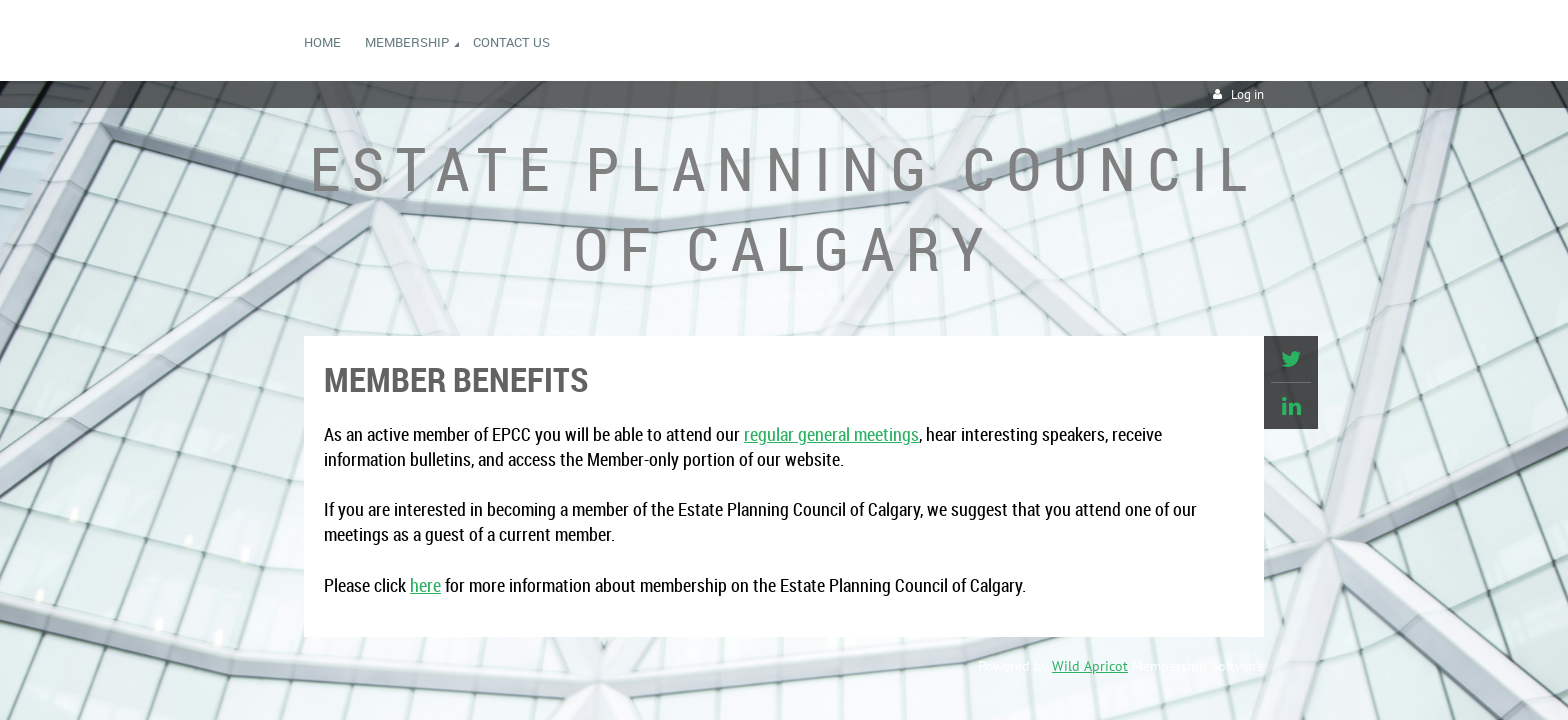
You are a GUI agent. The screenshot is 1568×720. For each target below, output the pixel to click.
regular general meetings (831, 434)
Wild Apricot (1090, 666)
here (425, 585)
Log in (1247, 94)
